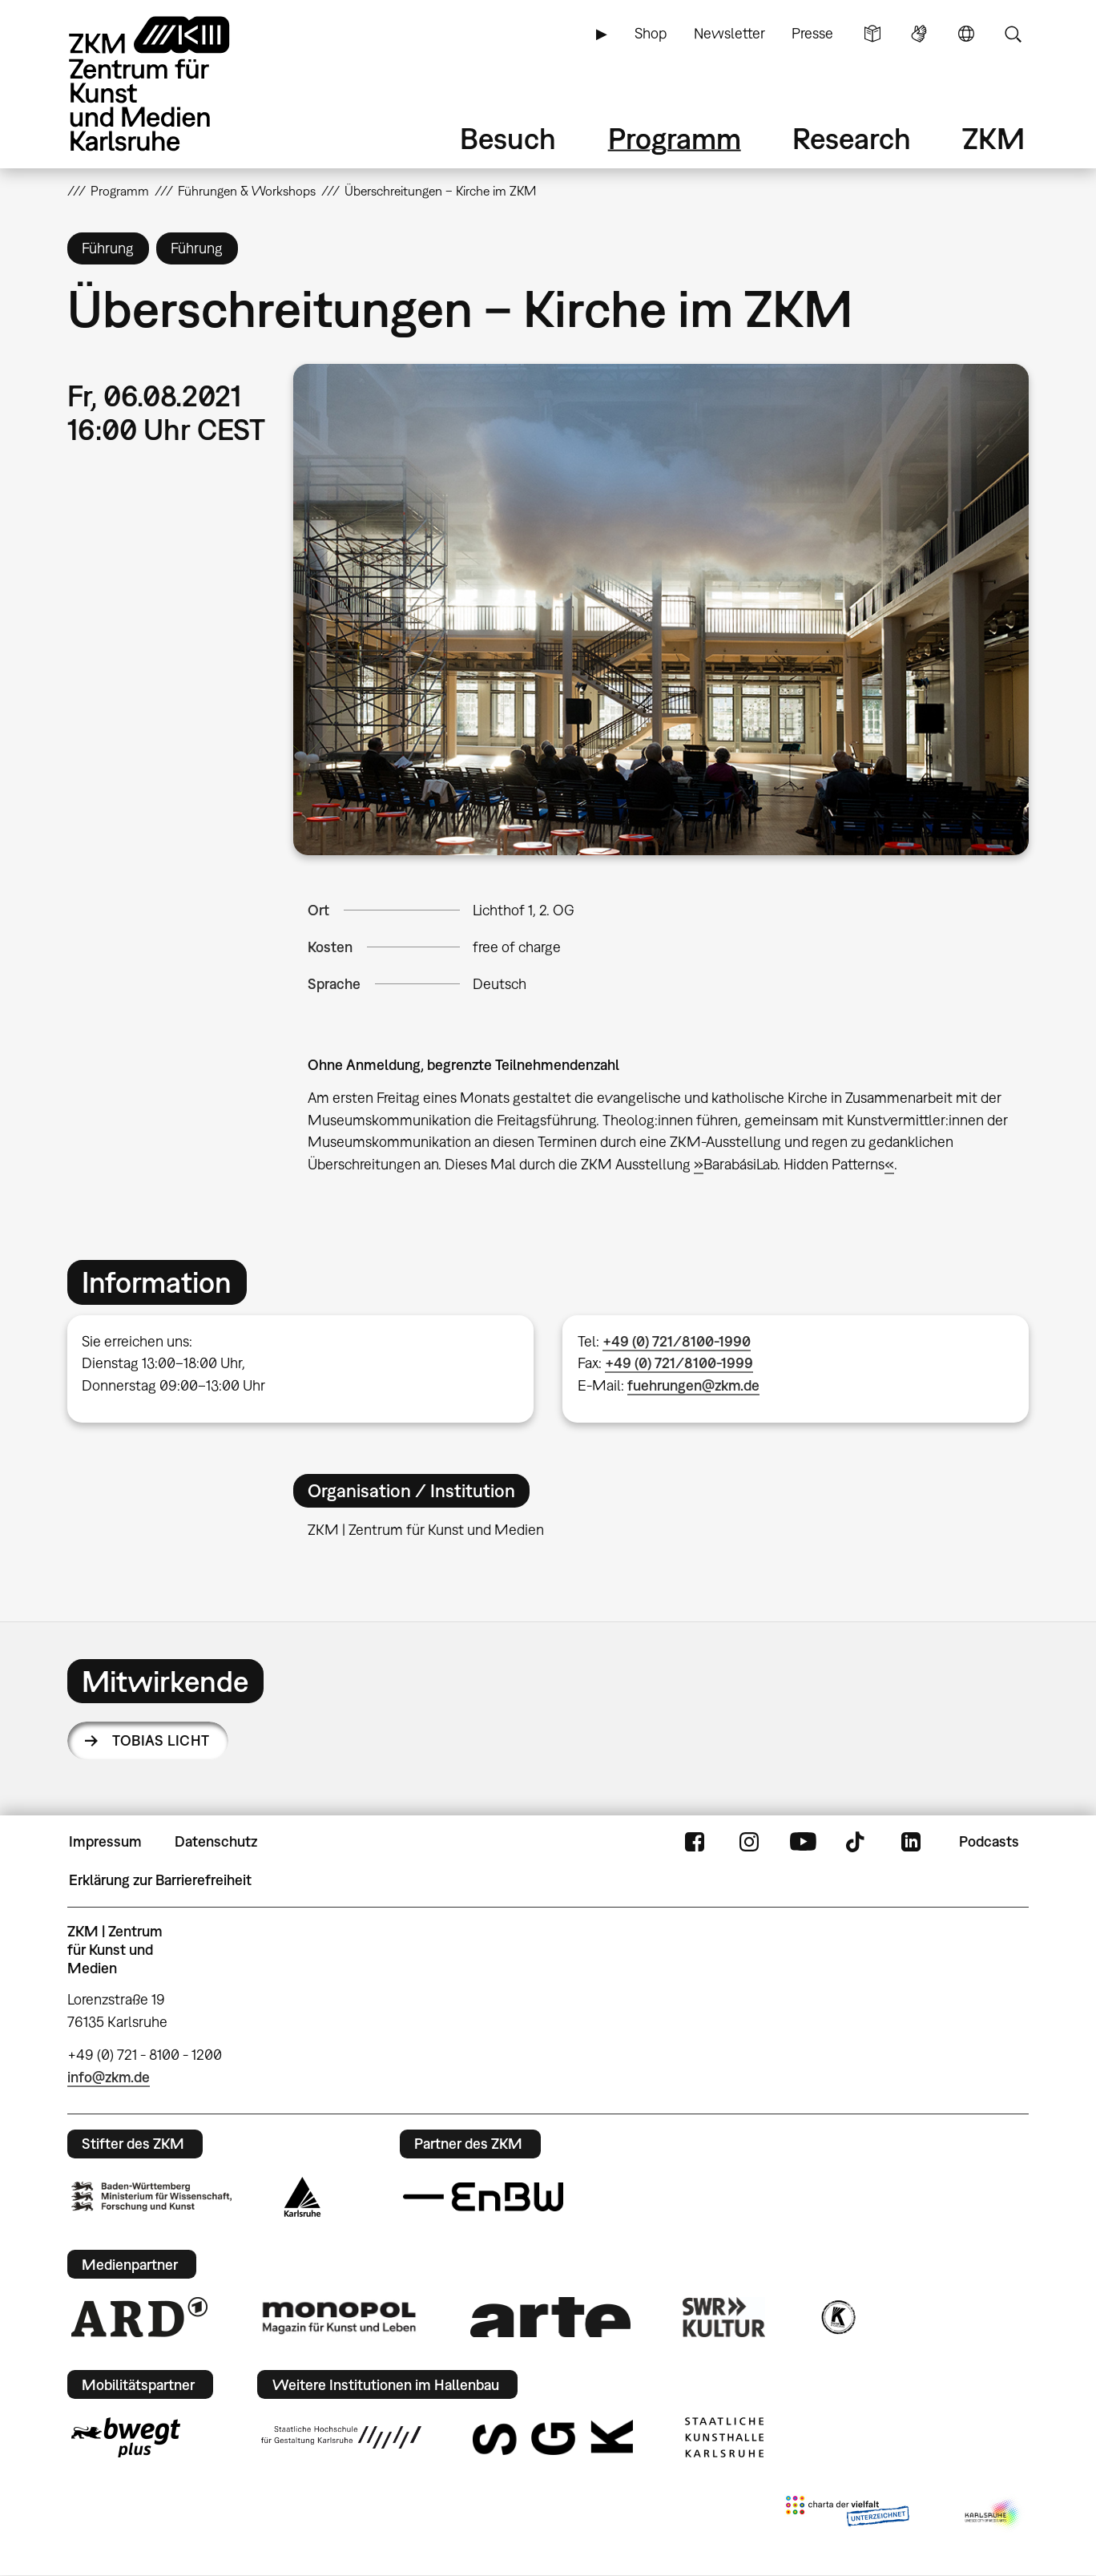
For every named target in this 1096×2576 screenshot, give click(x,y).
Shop (651, 33)
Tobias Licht (161, 1740)
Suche (1013, 33)
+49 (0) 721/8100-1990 (676, 1341)
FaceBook (695, 1842)
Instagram (749, 1842)
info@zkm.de (108, 2077)
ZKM (993, 138)
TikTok (857, 1842)
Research (851, 138)
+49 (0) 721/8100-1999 (679, 1363)
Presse (812, 33)
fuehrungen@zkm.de (693, 1385)
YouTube (803, 1842)
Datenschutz (216, 1841)
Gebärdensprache (919, 33)
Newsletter (729, 33)
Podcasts (989, 1841)
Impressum (105, 1841)
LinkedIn (911, 1842)
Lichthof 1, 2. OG (523, 910)
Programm (674, 138)
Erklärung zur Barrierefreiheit (160, 1879)
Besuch (508, 138)
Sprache (966, 33)
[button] (661, 609)
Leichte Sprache (872, 33)
